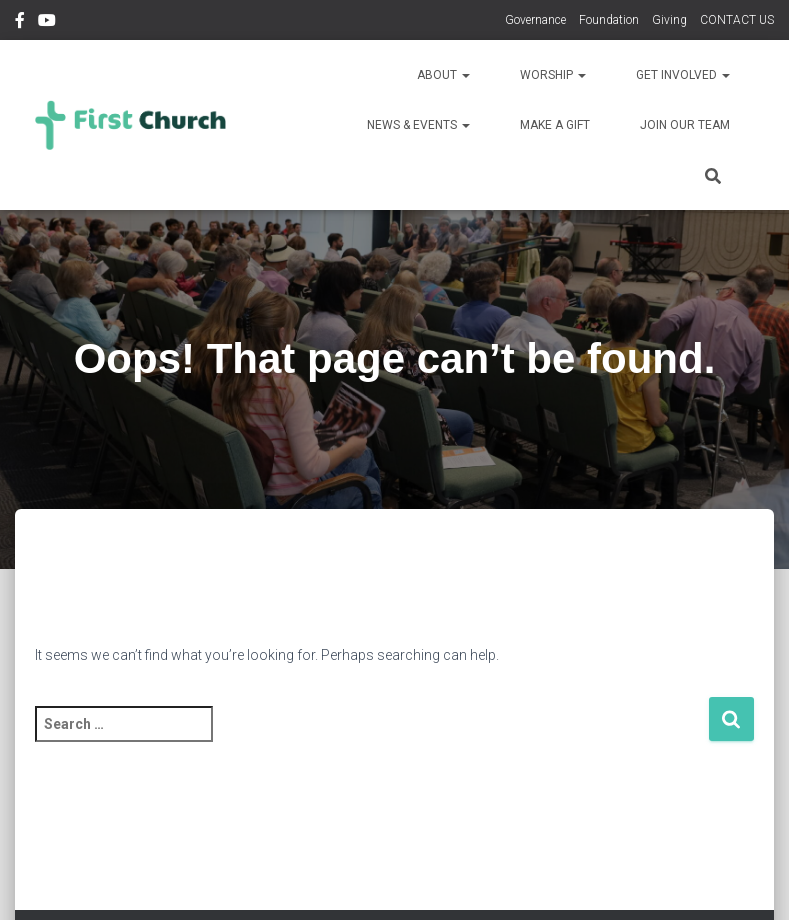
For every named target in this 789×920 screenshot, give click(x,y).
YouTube (47, 23)
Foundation (609, 20)
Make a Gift (555, 125)
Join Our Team (685, 125)
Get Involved (683, 75)
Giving (669, 20)
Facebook (20, 23)
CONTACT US (737, 20)
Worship (553, 75)
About (443, 75)
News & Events (418, 125)
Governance (535, 20)
